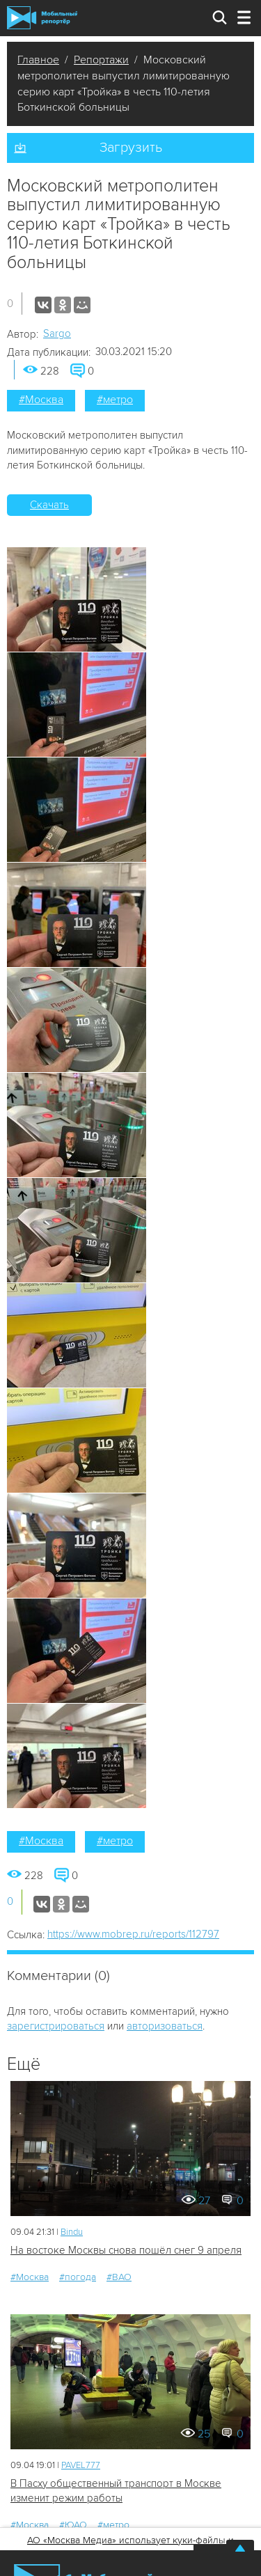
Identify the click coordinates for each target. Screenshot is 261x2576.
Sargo (57, 333)
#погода (77, 2277)
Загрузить (131, 147)
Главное (38, 60)
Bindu (72, 2232)
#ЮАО (73, 2525)
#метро (115, 400)
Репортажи (101, 60)
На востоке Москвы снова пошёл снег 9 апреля (126, 2250)
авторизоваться (165, 2026)
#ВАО (119, 2277)
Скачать (49, 504)
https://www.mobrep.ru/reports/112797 (133, 1934)
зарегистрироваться (55, 2026)
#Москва (41, 400)
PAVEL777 (80, 2465)
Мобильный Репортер (42, 17)
